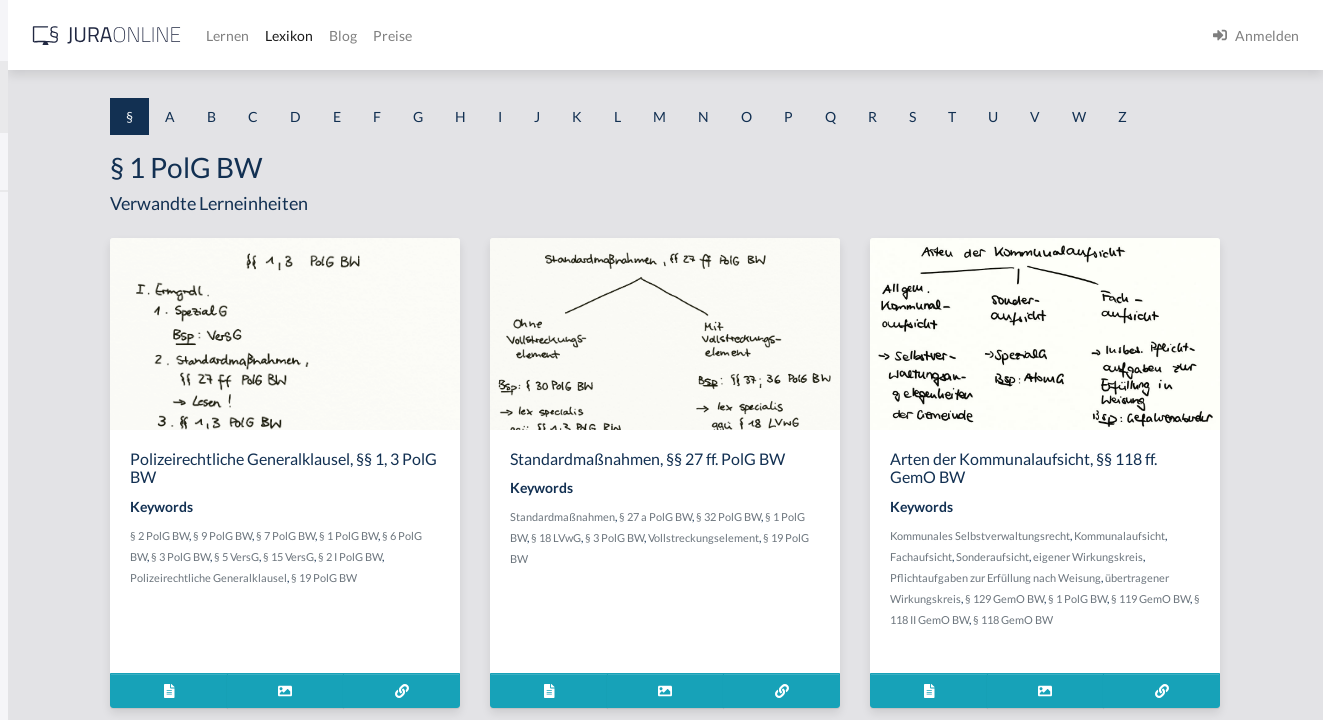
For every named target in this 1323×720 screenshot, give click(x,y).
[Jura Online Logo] (419, 35)
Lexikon (601, 35)
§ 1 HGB (41, 347)
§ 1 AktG (42, 212)
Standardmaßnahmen (741, 572)
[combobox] (160, 97)
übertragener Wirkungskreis (1164, 635)
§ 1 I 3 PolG (51, 572)
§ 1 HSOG (46, 392)
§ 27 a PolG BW (834, 572)
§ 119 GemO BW (1181, 656)
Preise (704, 35)
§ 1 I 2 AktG (51, 482)
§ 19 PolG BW (837, 614)
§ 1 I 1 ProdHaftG (70, 437)
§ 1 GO (37, 302)
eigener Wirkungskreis (1079, 614)
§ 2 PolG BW (384, 572)
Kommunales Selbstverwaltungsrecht (1114, 572)
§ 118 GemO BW (1119, 677)
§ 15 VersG (547, 593)
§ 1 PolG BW (573, 572)
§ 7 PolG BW (510, 572)
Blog (655, 35)
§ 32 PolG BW (907, 572)
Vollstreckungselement (744, 614)
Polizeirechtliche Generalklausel (480, 614)
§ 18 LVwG (769, 593)
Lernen (539, 35)
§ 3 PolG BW (439, 593)
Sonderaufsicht (1221, 593)
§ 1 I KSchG (51, 617)
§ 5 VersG (495, 593)
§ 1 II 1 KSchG (58, 662)
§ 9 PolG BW (447, 572)
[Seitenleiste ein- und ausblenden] (288, 30)
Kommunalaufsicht (1069, 593)
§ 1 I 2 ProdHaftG (70, 527)
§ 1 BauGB (48, 257)
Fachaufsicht (1150, 593)
